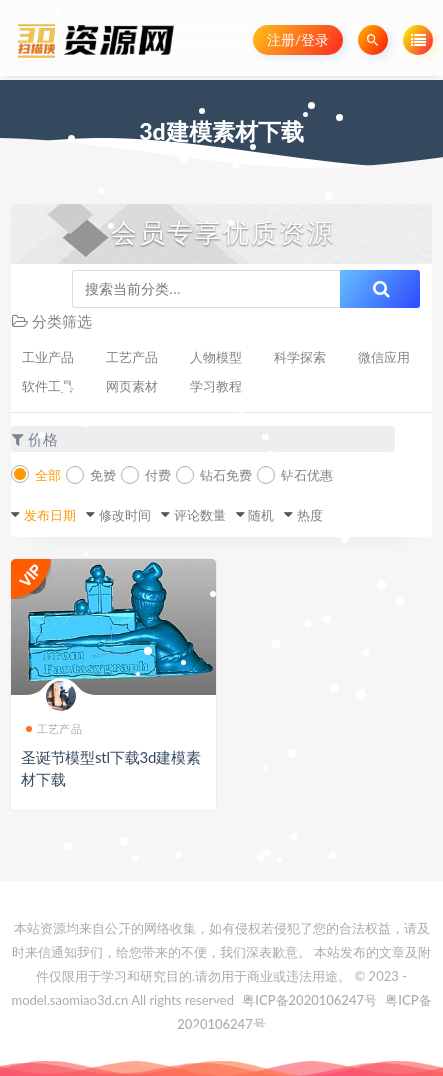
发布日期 (50, 515)
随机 (261, 515)
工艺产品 (132, 357)
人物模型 (216, 357)
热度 (310, 515)
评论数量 (200, 515)
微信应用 (384, 357)
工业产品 (48, 357)
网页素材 (132, 386)
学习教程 (216, 386)
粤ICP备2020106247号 (309, 1000)
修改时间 (125, 515)
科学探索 (300, 357)
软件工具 (48, 386)
